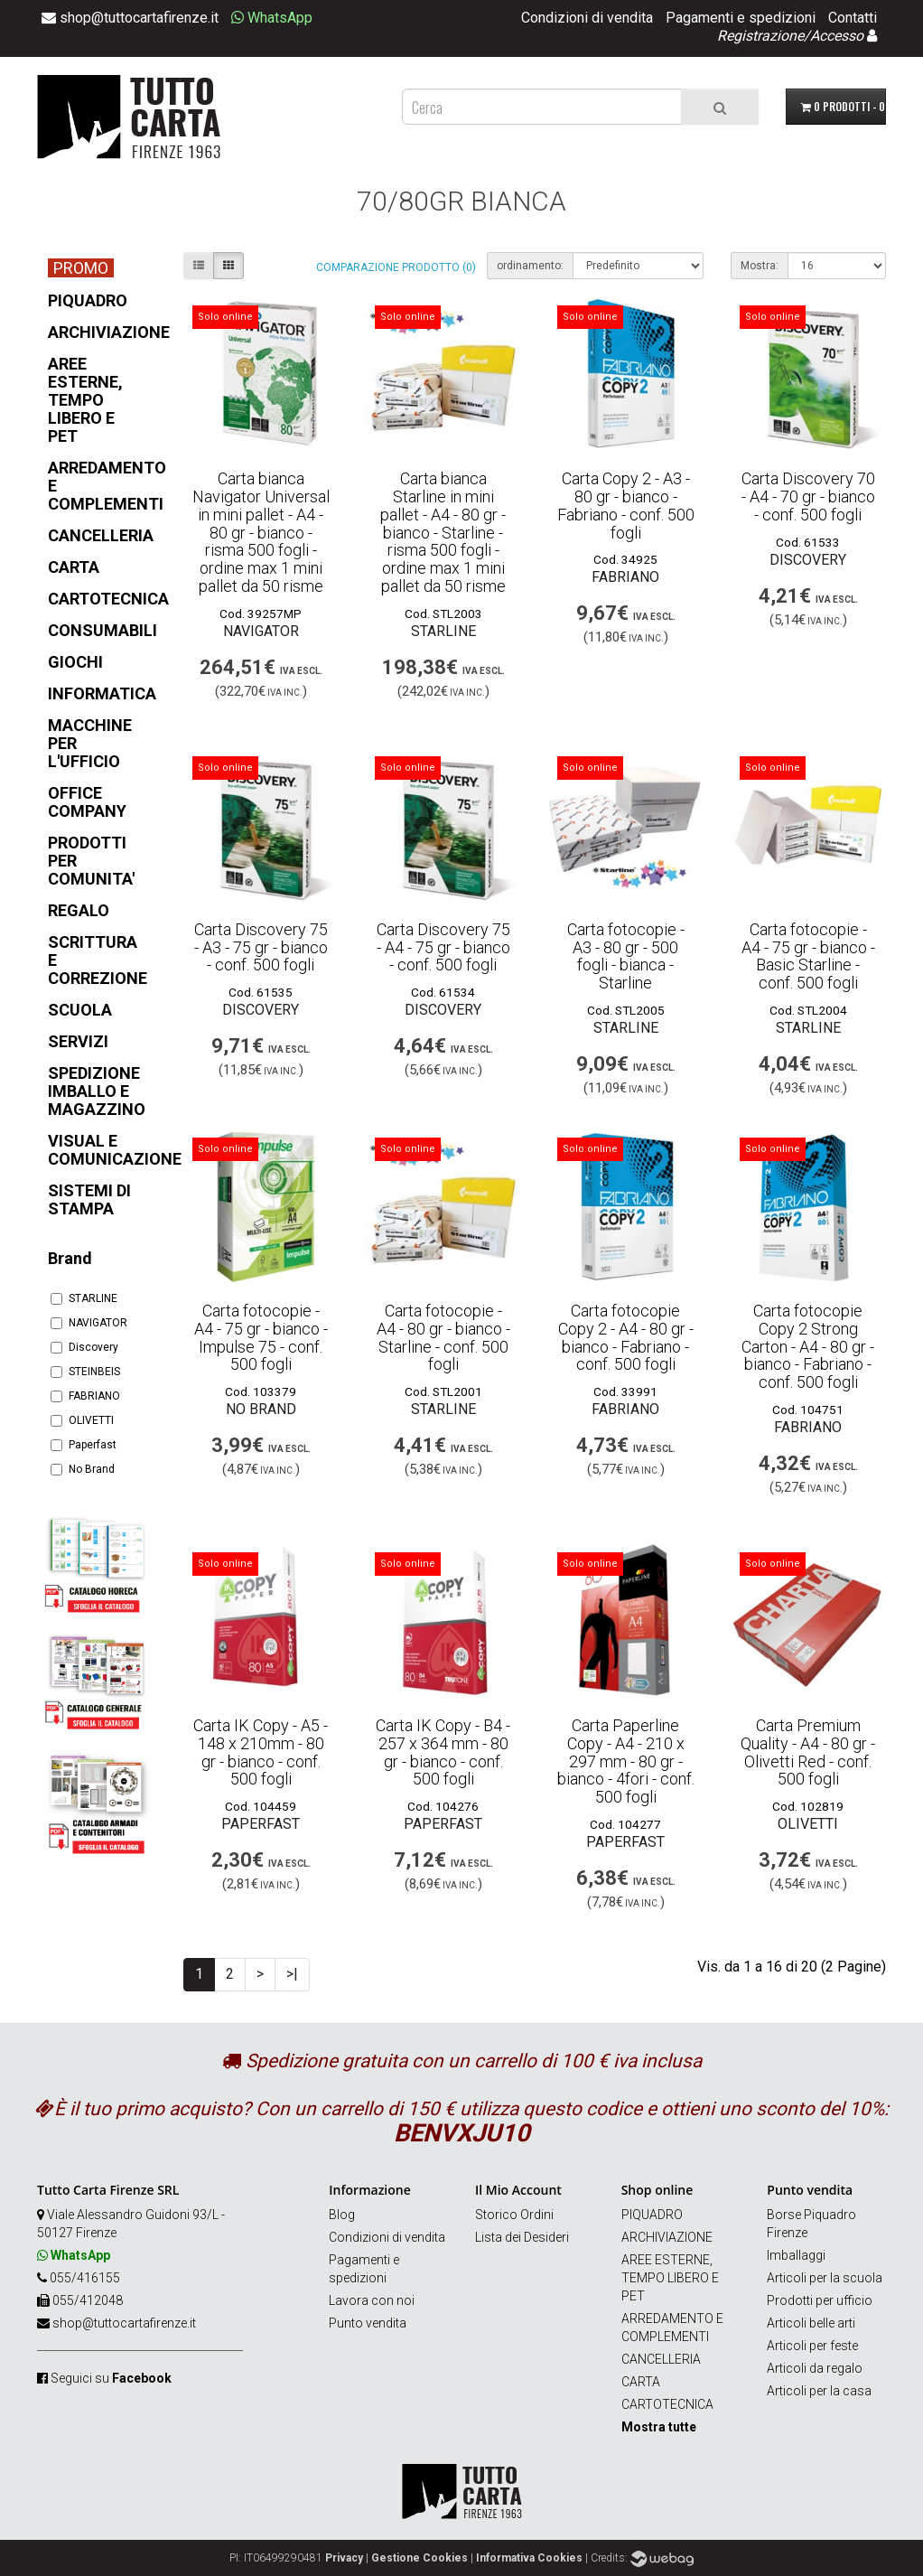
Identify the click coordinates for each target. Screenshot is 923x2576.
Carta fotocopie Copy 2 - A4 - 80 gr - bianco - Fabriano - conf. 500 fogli (626, 1337)
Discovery (84, 1347)
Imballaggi (796, 2255)
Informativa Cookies (529, 2558)
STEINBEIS (85, 1371)
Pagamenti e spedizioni (741, 17)
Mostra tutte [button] (658, 2427)
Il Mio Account (518, 2189)
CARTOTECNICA (667, 2404)
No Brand (83, 1469)
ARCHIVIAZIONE (667, 2237)
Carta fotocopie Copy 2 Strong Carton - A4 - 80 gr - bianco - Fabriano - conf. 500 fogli (807, 1346)
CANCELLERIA (661, 2359)
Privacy (344, 2558)
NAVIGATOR (89, 1322)
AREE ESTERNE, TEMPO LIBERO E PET (670, 2278)
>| (292, 1973)
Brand (70, 1258)
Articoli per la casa (819, 2391)
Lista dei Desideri (522, 2237)
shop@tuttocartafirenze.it (124, 2323)
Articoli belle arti (811, 2323)
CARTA (640, 2382)
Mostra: (759, 265)
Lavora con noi (372, 2300)
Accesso (836, 35)
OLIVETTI (82, 1420)
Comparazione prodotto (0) (396, 267)
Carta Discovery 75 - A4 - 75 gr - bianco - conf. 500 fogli (443, 947)
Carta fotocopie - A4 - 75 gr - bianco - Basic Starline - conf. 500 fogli (808, 956)
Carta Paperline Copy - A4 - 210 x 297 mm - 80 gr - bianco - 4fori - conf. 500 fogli (626, 1761)
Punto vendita (367, 2323)
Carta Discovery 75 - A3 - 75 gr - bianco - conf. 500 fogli (261, 947)
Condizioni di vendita (587, 17)
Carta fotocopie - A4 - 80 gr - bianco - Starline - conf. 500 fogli (443, 1337)
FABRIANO (85, 1396)
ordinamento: (530, 265)
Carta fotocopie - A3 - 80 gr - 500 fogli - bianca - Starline (626, 956)
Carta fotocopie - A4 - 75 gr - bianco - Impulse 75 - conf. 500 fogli (261, 1337)
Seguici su (111, 2378)
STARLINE (84, 1298)
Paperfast (84, 1444)
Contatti (852, 17)
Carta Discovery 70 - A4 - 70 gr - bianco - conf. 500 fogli (808, 496)
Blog (342, 2214)
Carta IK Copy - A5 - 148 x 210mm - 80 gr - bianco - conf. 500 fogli (260, 1752)
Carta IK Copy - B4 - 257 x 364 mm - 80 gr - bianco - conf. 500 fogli (443, 1752)
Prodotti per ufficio (819, 2300)
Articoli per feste (812, 2345)
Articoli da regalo (814, 2368)
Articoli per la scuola (824, 2278)
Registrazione (760, 35)
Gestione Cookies (419, 2558)
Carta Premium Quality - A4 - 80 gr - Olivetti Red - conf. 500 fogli (808, 1752)
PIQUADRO (652, 2214)
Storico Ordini (514, 2214)
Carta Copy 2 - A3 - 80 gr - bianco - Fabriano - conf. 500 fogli (626, 505)
